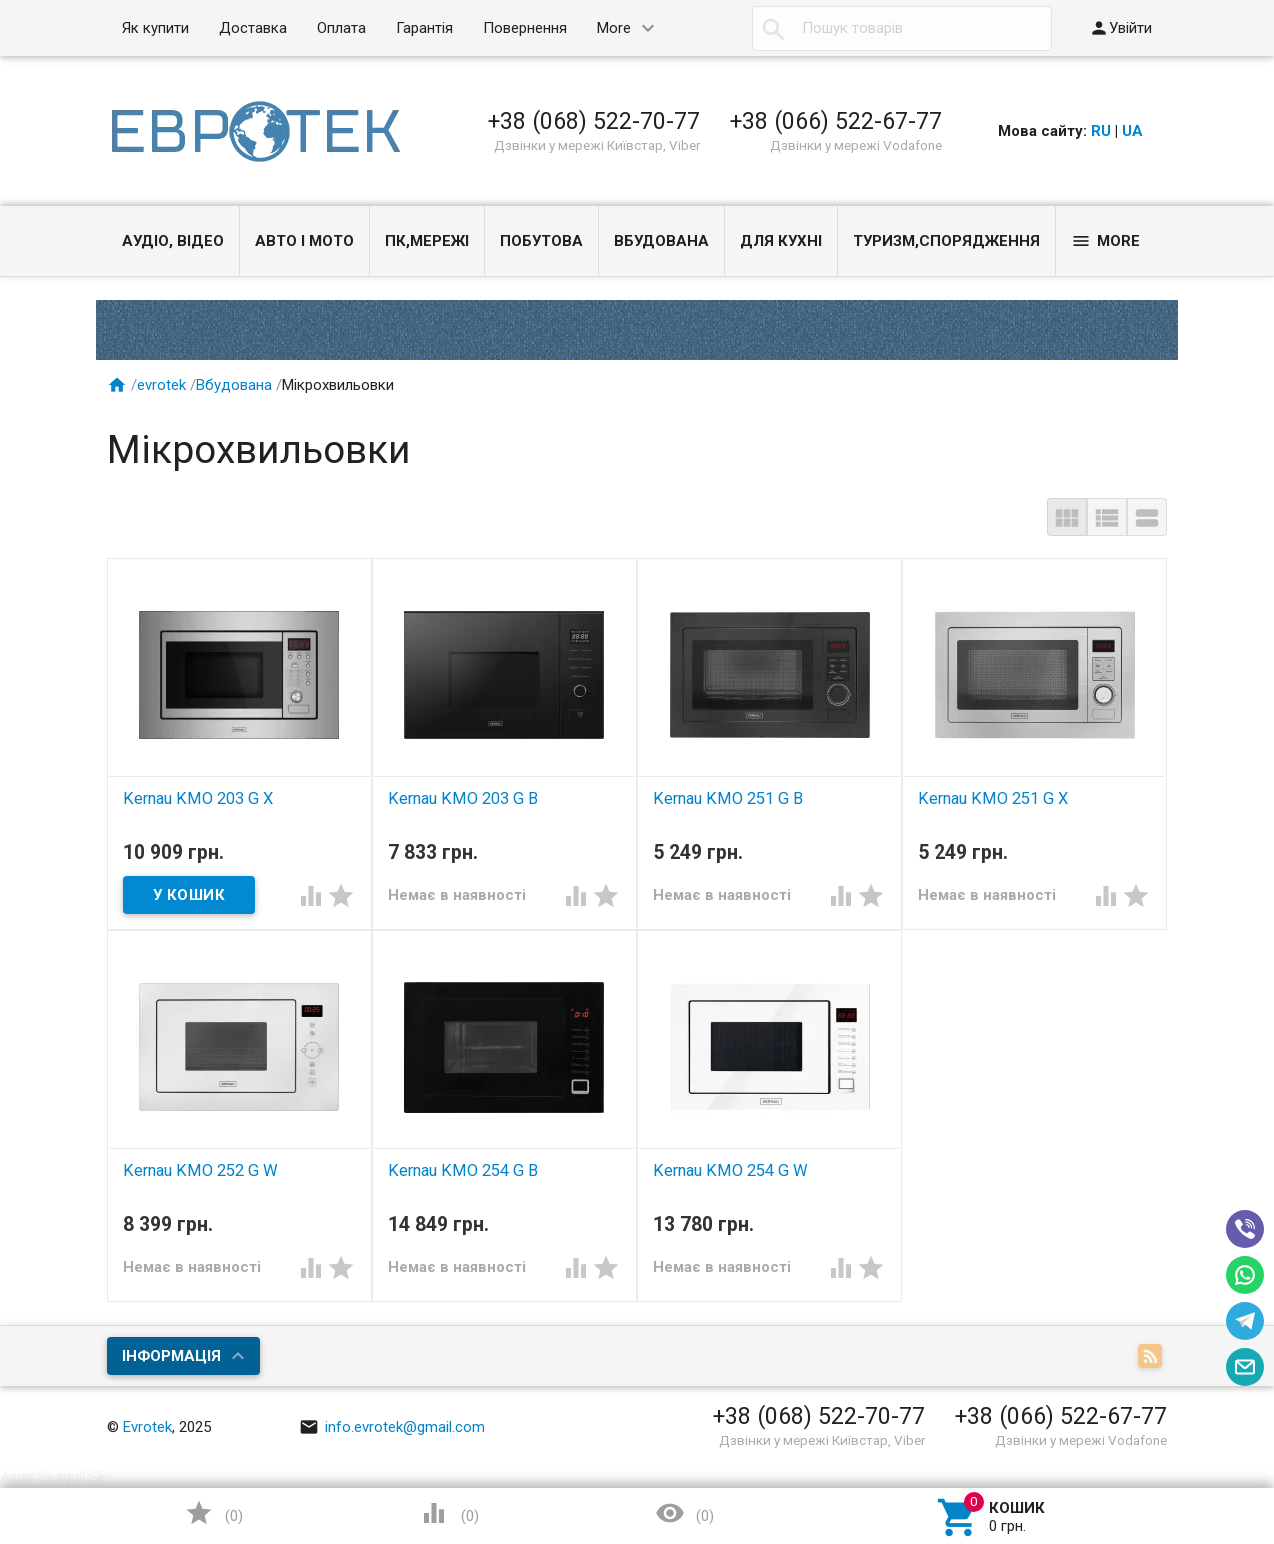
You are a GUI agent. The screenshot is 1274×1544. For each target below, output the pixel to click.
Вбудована (661, 241)
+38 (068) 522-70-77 (594, 121)
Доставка (253, 28)
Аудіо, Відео (173, 241)
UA (1132, 131)
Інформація (171, 1356)
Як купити (155, 28)
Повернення (525, 28)
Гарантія (424, 28)
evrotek (161, 385)
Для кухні (781, 241)
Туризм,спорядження (946, 241)
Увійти (1120, 28)
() (214, 1513)
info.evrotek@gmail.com (392, 1427)
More (614, 28)
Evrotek (147, 1427)
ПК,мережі (427, 241)
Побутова (541, 241)
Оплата (341, 28)
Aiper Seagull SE (53, 1477)
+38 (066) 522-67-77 (836, 121)
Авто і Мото (304, 241)
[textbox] (902, 28)
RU (1101, 131)
